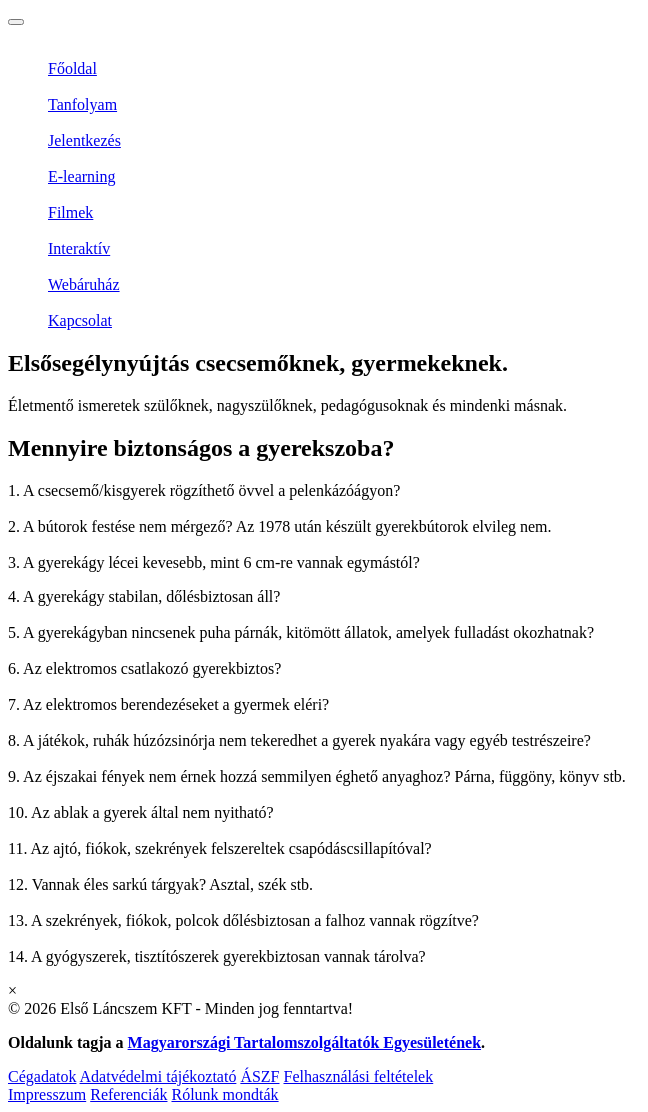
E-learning (82, 176)
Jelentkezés (84, 140)
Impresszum (47, 1094)
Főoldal (72, 68)
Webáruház (84, 284)
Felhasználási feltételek (359, 1076)
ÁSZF (259, 1076)
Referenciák (128, 1094)
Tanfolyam (82, 104)
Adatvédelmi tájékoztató (158, 1076)
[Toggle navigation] (16, 22)
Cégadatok (42, 1076)
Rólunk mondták (224, 1094)
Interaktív (79, 248)
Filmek (70, 212)
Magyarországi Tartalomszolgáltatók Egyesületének (304, 1042)
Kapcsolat (80, 320)
